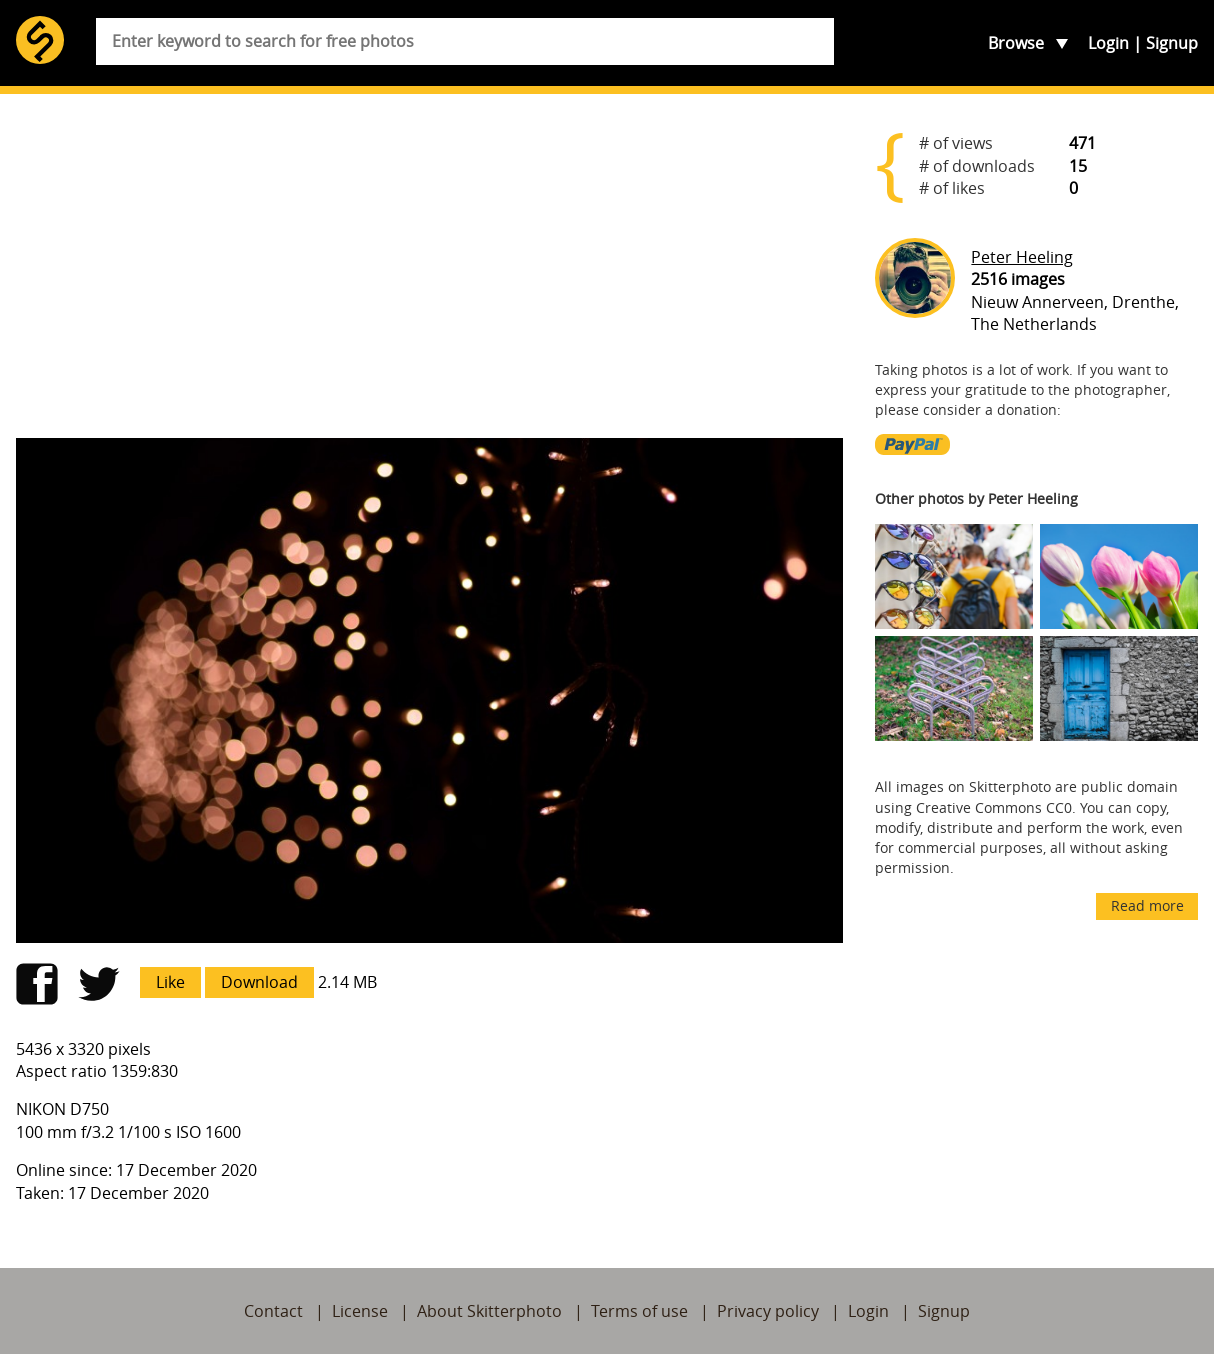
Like (170, 982)
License (360, 1311)
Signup (1172, 43)
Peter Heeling (1022, 257)
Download (259, 982)
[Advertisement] (429, 266)
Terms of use (639, 1311)
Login (1108, 43)
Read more (1147, 905)
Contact (273, 1311)
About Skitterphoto (489, 1311)
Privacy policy (768, 1311)
